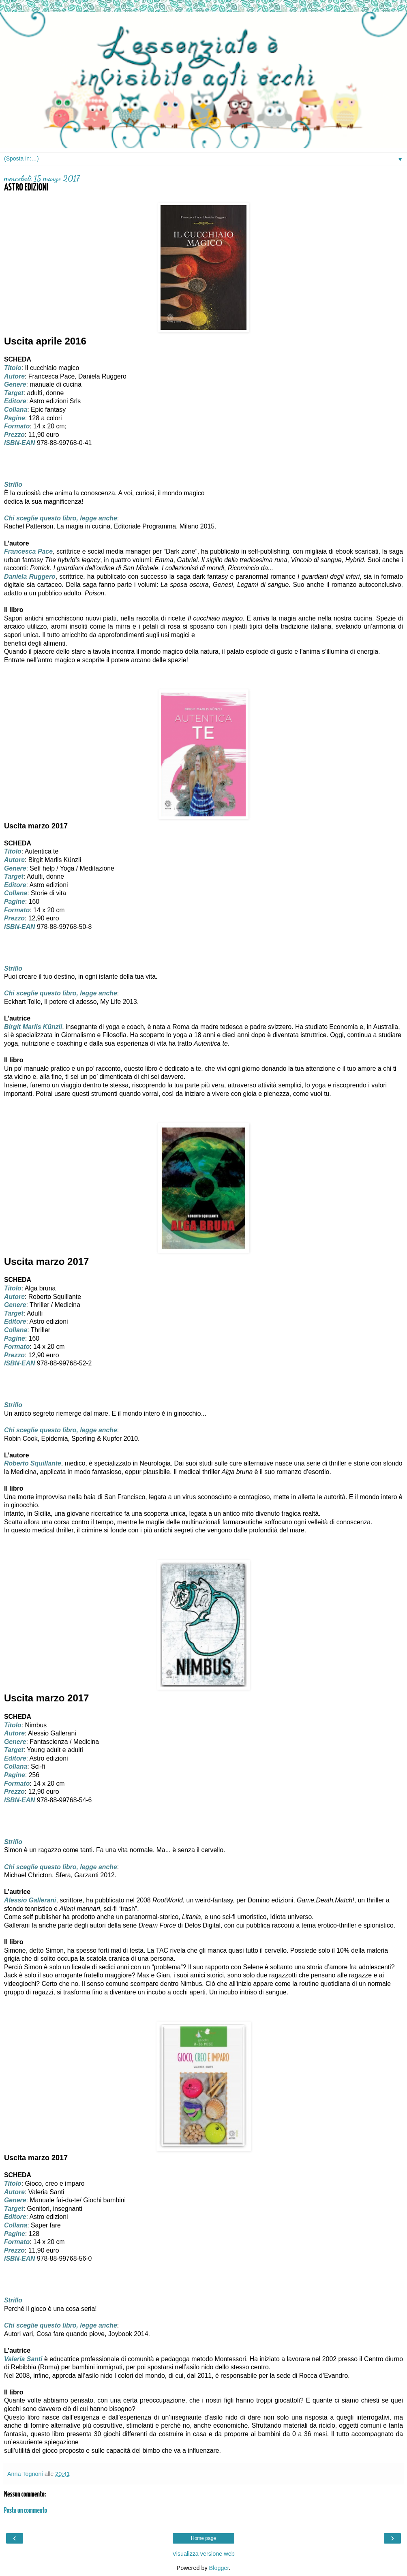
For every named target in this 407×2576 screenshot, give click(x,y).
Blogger (219, 2568)
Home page (203, 2538)
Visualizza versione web (203, 2553)
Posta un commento (25, 2510)
